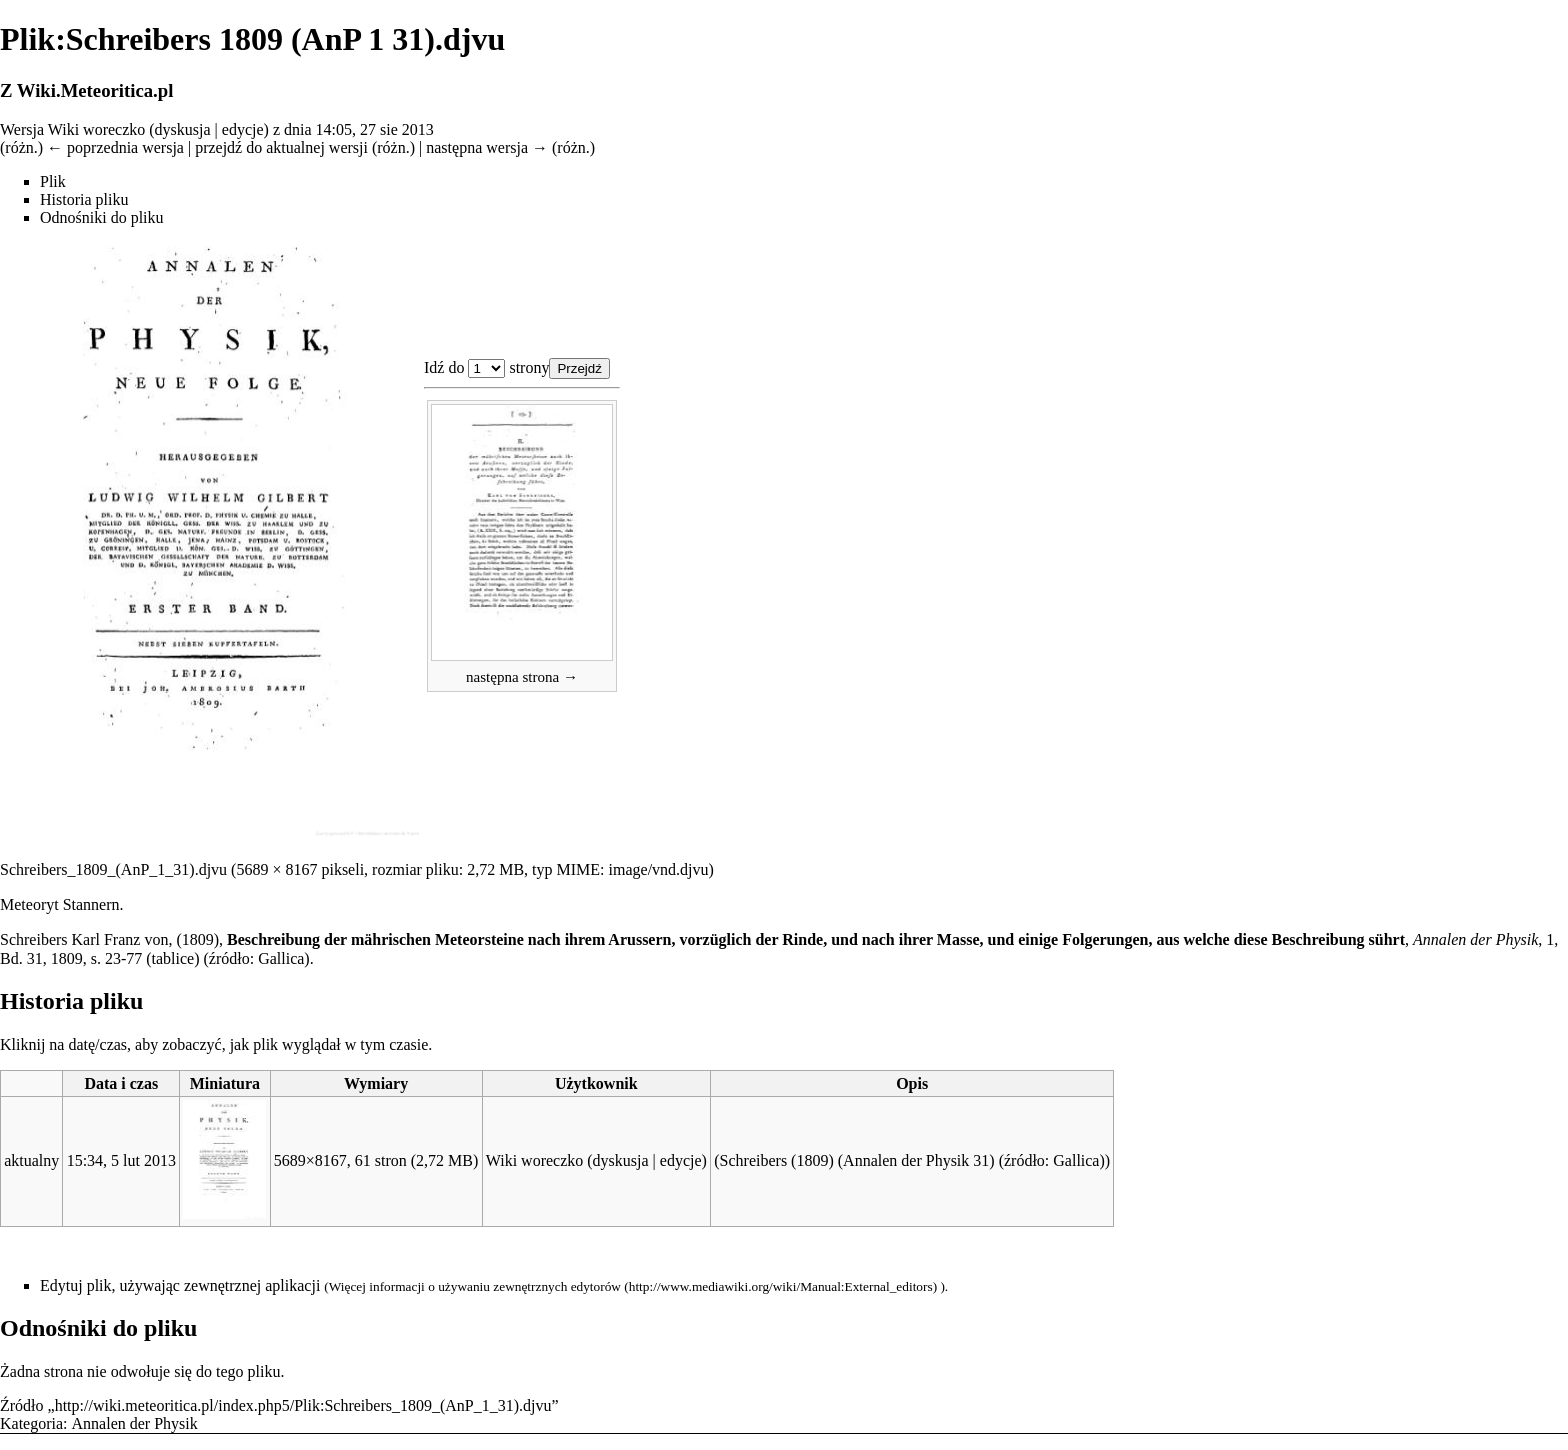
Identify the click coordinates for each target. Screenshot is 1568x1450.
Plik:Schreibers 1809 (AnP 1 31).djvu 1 (486, 368)
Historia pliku (84, 199)
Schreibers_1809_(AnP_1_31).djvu (113, 869)
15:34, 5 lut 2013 (121, 1160)
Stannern (91, 904)
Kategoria (31, 1423)
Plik (53, 181)
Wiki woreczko (97, 129)
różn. (21, 147)
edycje (243, 129)
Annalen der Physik (135, 1423)
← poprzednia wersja (115, 147)
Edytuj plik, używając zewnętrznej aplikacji (180, 1285)
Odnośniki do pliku (102, 217)
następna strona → (522, 677)
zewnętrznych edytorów (557, 1286)
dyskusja (183, 129)
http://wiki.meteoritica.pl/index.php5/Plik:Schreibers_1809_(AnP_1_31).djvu (303, 1405)
